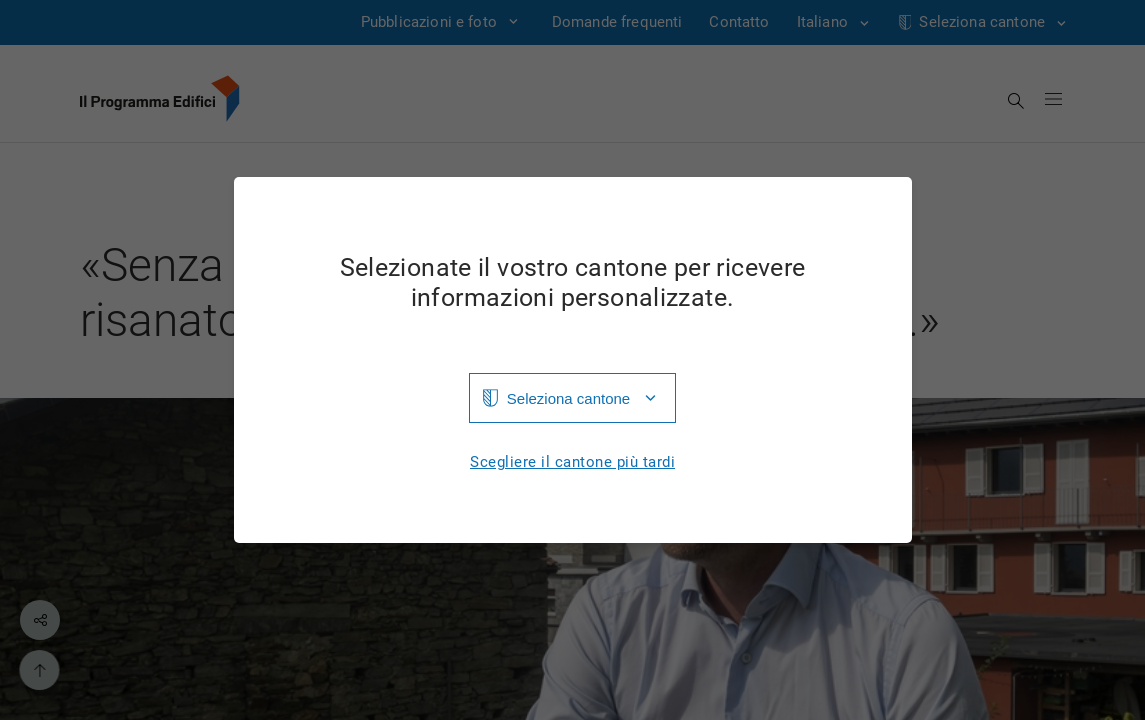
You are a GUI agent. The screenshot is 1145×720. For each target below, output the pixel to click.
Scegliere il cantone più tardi (572, 462)
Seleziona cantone (568, 398)
